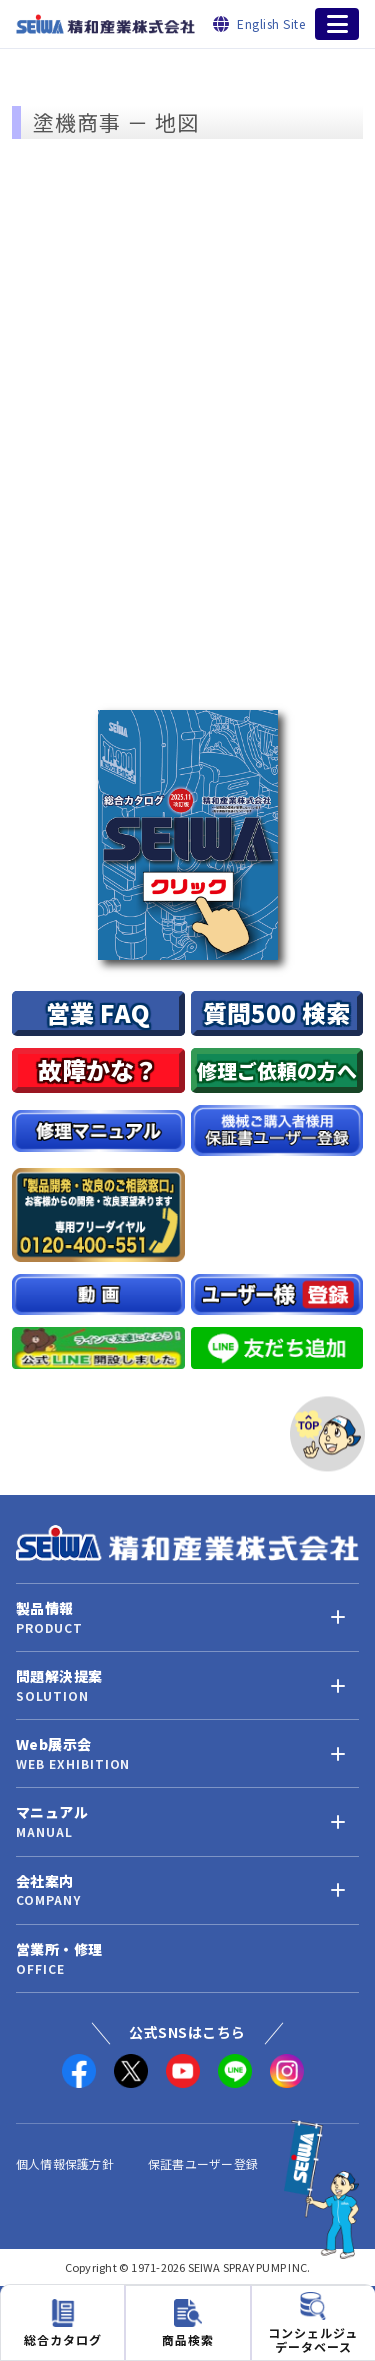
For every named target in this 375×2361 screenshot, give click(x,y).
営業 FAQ (98, 1012)
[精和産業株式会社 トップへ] (187, 1542)
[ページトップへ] (327, 1433)
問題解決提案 (59, 1676)
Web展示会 (53, 1744)
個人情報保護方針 (65, 2163)
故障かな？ (98, 1069)
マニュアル (52, 1812)
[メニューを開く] (337, 24)
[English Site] (259, 23)
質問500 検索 (276, 1012)
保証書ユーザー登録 (203, 2163)
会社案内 (45, 1881)
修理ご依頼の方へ (277, 1070)
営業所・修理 (59, 1949)
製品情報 (45, 1608)
